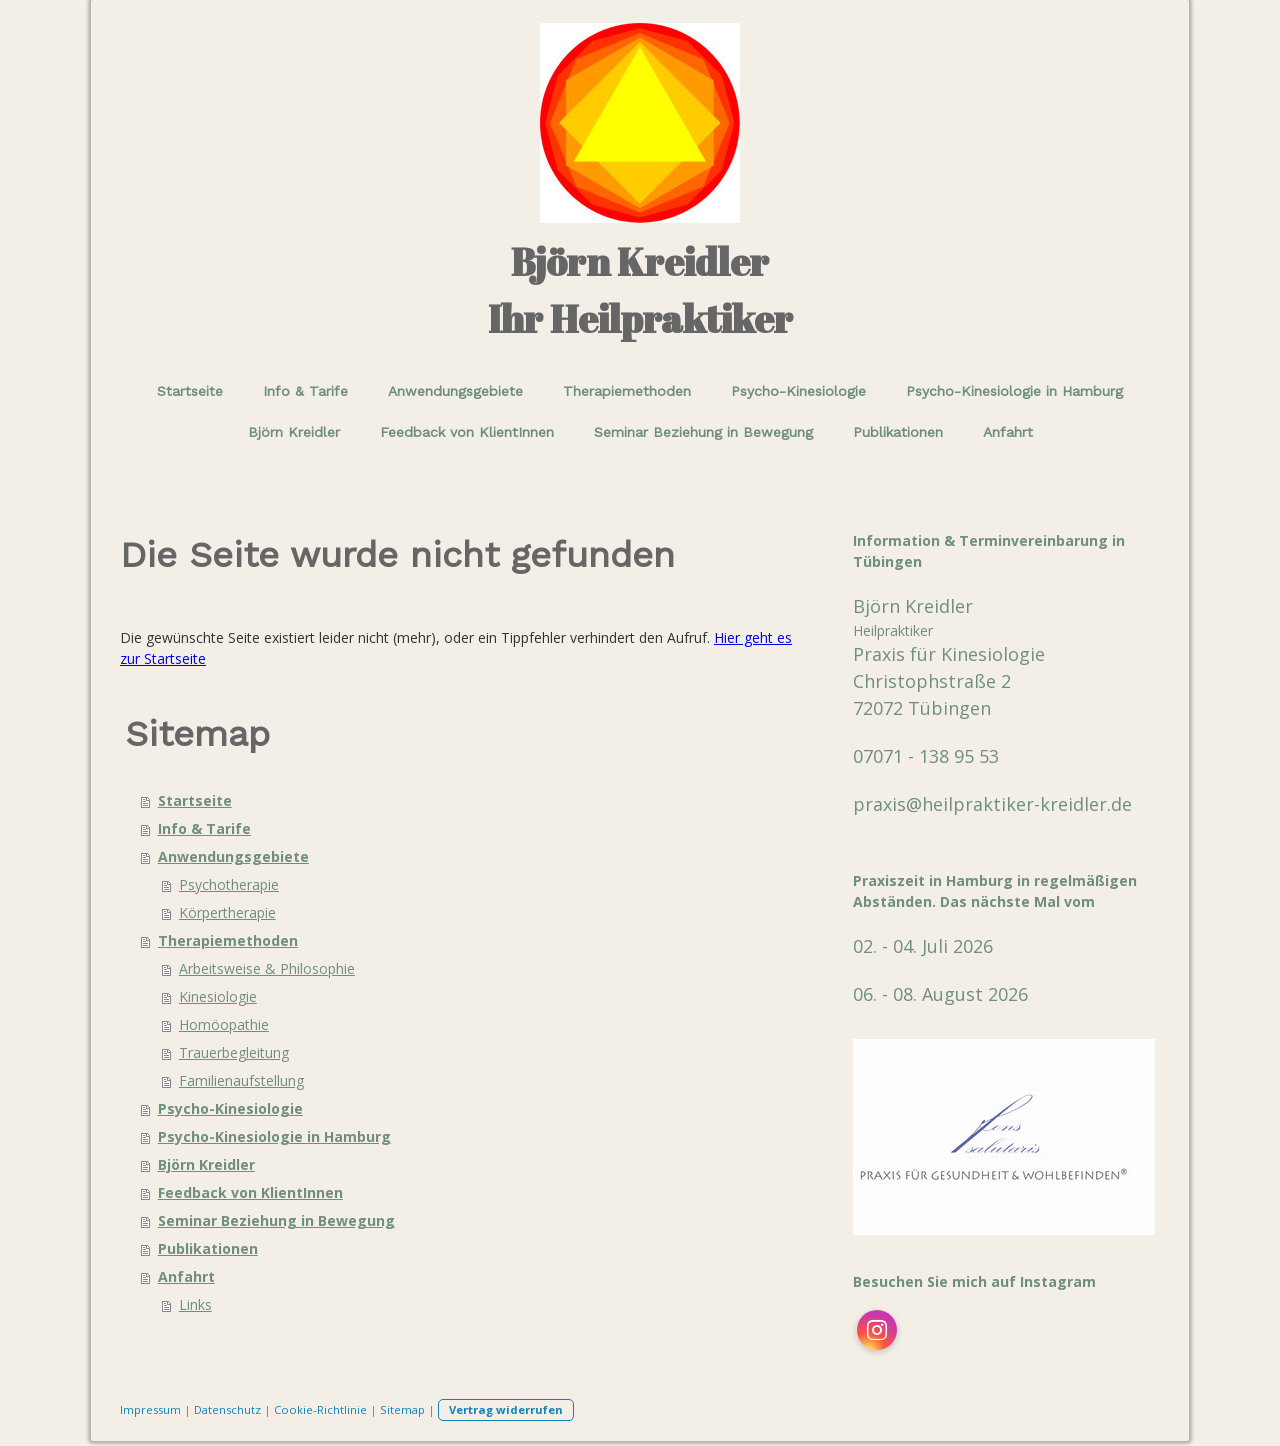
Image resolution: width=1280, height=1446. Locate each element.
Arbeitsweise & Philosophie (267, 968)
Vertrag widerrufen (506, 1409)
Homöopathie (224, 1024)
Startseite (190, 391)
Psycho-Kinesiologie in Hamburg (1014, 391)
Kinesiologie (218, 996)
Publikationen (898, 432)
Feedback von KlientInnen (467, 432)
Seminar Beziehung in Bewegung (703, 432)
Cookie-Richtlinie (320, 1409)
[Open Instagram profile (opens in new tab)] (877, 1330)
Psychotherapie (229, 884)
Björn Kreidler (294, 432)
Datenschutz (227, 1409)
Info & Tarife (305, 391)
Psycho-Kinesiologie (798, 391)
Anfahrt (1008, 432)
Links (195, 1304)
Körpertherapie (227, 912)
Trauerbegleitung (234, 1052)
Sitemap (402, 1409)
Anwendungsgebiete (455, 391)
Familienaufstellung (241, 1080)
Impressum (150, 1409)
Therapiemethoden (627, 391)
